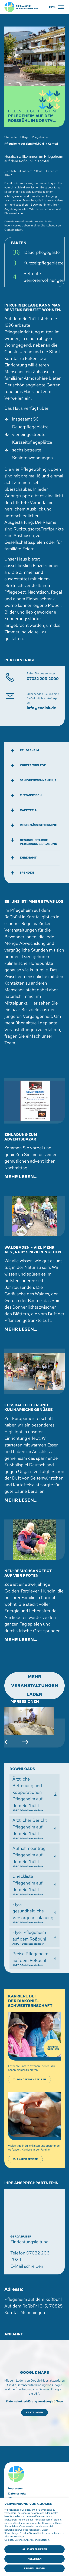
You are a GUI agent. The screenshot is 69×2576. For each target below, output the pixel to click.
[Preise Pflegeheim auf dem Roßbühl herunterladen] (34, 1959)
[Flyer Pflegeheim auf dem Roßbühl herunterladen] (34, 1937)
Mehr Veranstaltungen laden (34, 1685)
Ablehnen (35, 2558)
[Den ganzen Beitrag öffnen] (20, 1176)
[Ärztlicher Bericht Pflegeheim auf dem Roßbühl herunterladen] (34, 1829)
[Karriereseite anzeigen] (25, 2159)
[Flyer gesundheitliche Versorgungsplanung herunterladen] (34, 1913)
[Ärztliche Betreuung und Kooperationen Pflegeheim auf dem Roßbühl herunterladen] (34, 1794)
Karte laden (34, 2412)
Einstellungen (34, 2568)
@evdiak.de (45, 707)
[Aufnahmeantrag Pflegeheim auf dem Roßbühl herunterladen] (34, 1856)
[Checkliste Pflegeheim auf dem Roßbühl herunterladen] (34, 1885)
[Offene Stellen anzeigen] (29, 2079)
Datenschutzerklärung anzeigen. (32, 2539)
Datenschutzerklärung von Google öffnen (34, 2401)
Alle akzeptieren (34, 2549)
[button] (34, 750)
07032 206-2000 (43, 678)
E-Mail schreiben (26, 2266)
